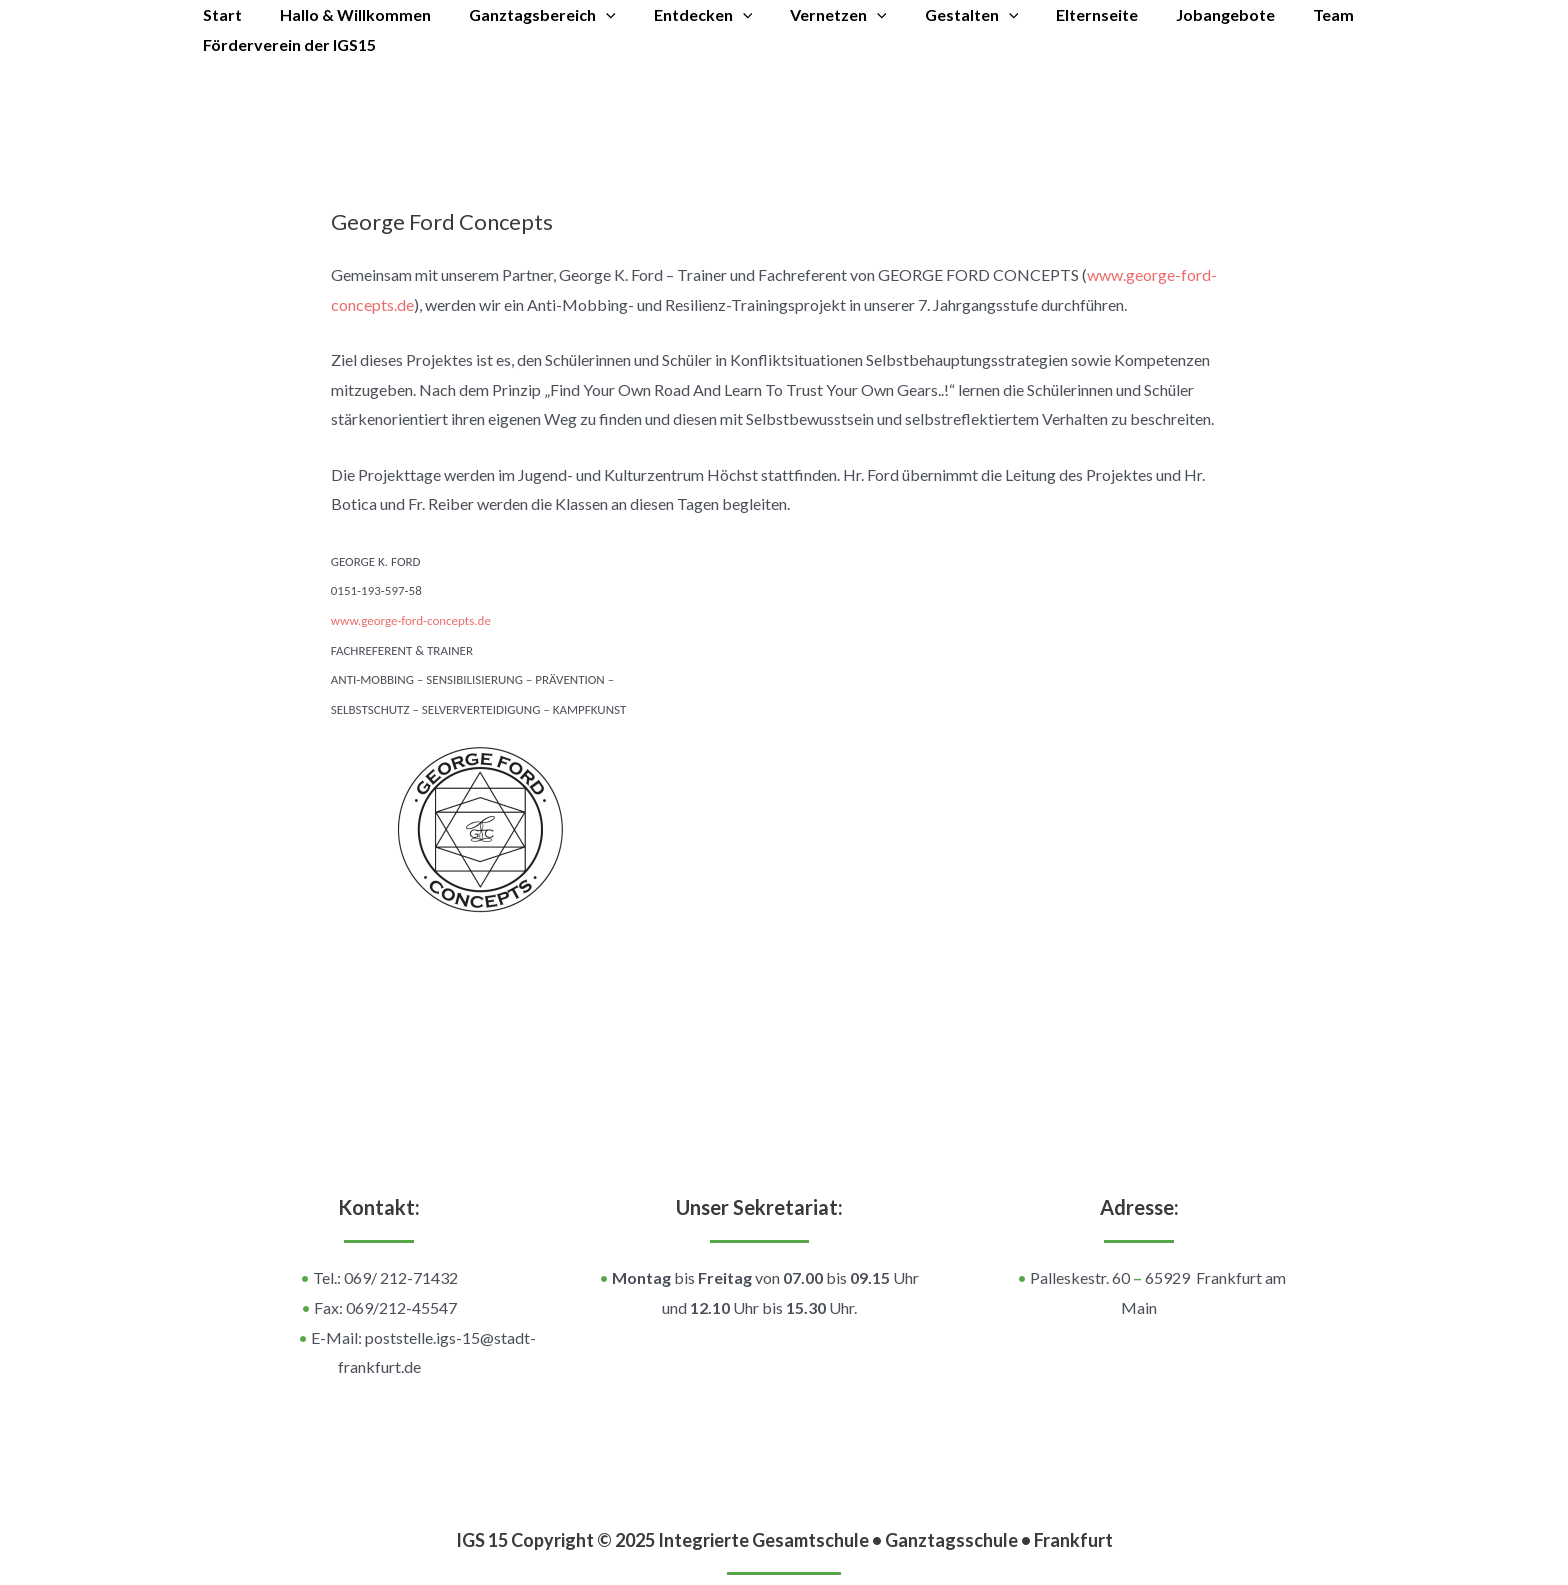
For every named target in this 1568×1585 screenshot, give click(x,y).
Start (219, 14)
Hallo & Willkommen (346, 14)
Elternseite (1058, 14)
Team (1282, 14)
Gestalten (939, 15)
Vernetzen (811, 15)
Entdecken (682, 15)
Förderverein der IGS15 (286, 44)
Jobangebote (1180, 14)
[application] (591, 15)
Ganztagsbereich (527, 15)
